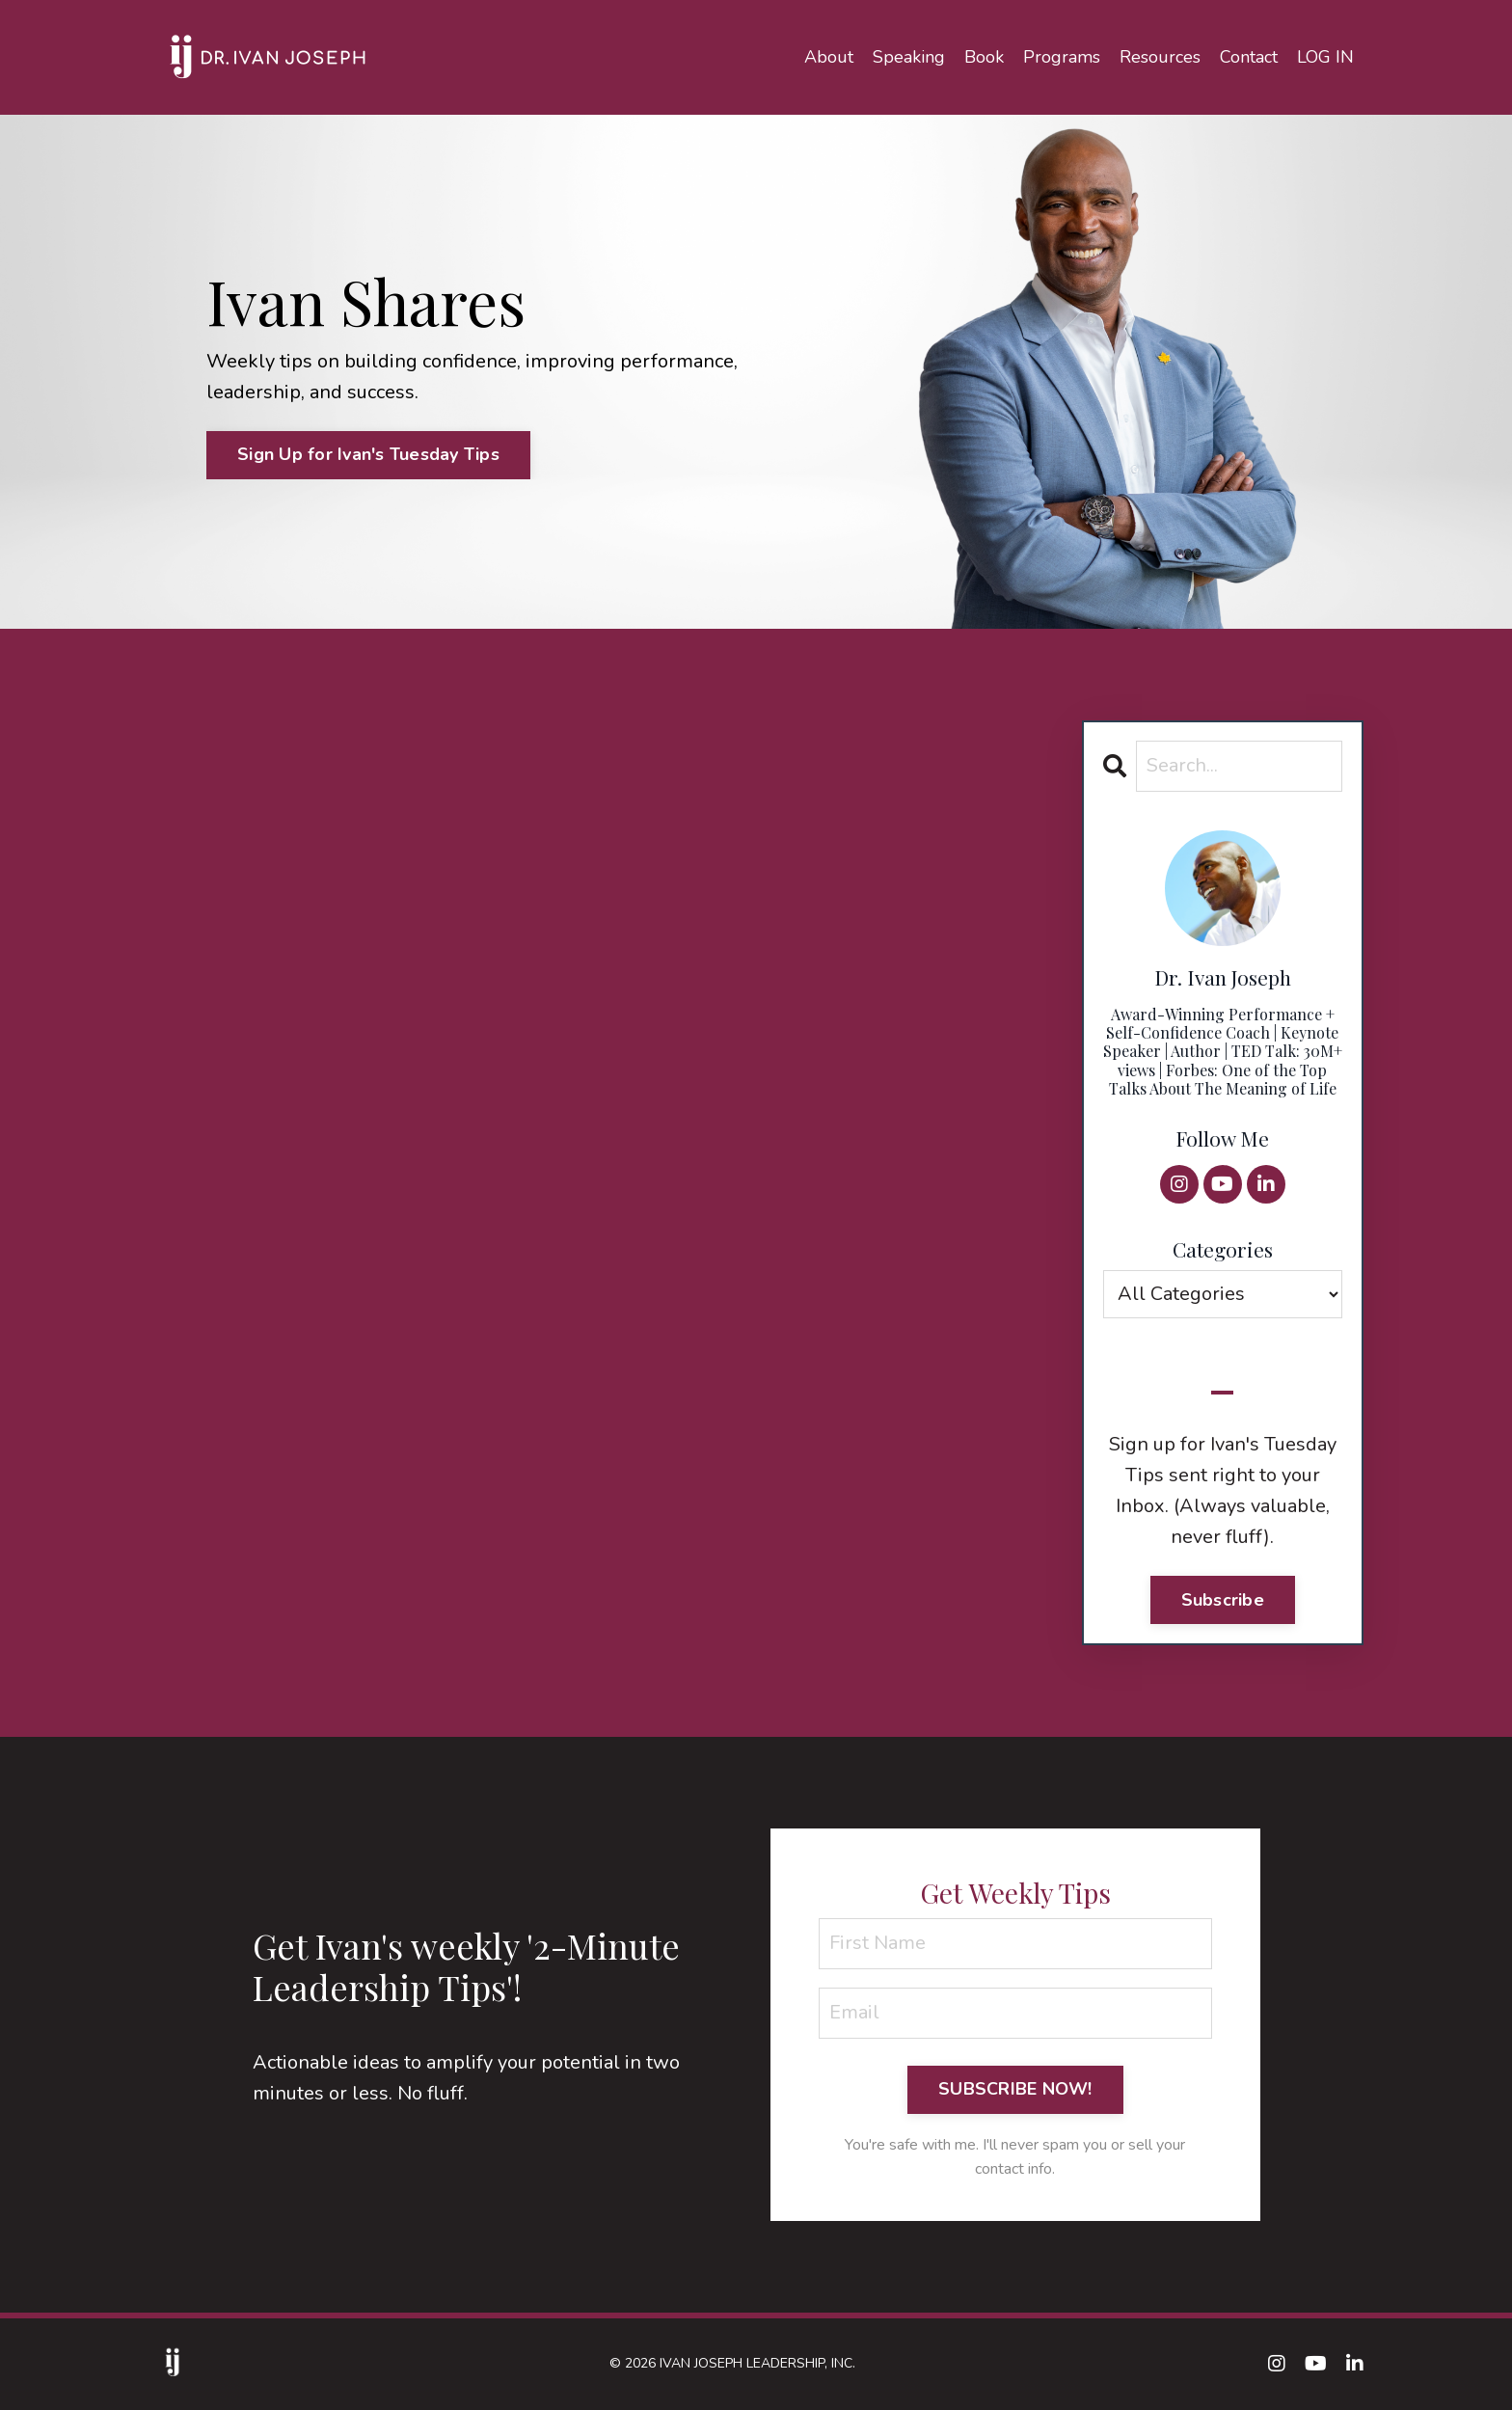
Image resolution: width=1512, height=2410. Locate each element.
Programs (1061, 56)
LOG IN (1325, 56)
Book (984, 56)
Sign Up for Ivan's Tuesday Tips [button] (368, 454)
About (828, 56)
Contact (1249, 56)
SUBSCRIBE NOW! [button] (1015, 2088)
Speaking (909, 56)
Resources (1160, 56)
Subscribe (1222, 1599)
